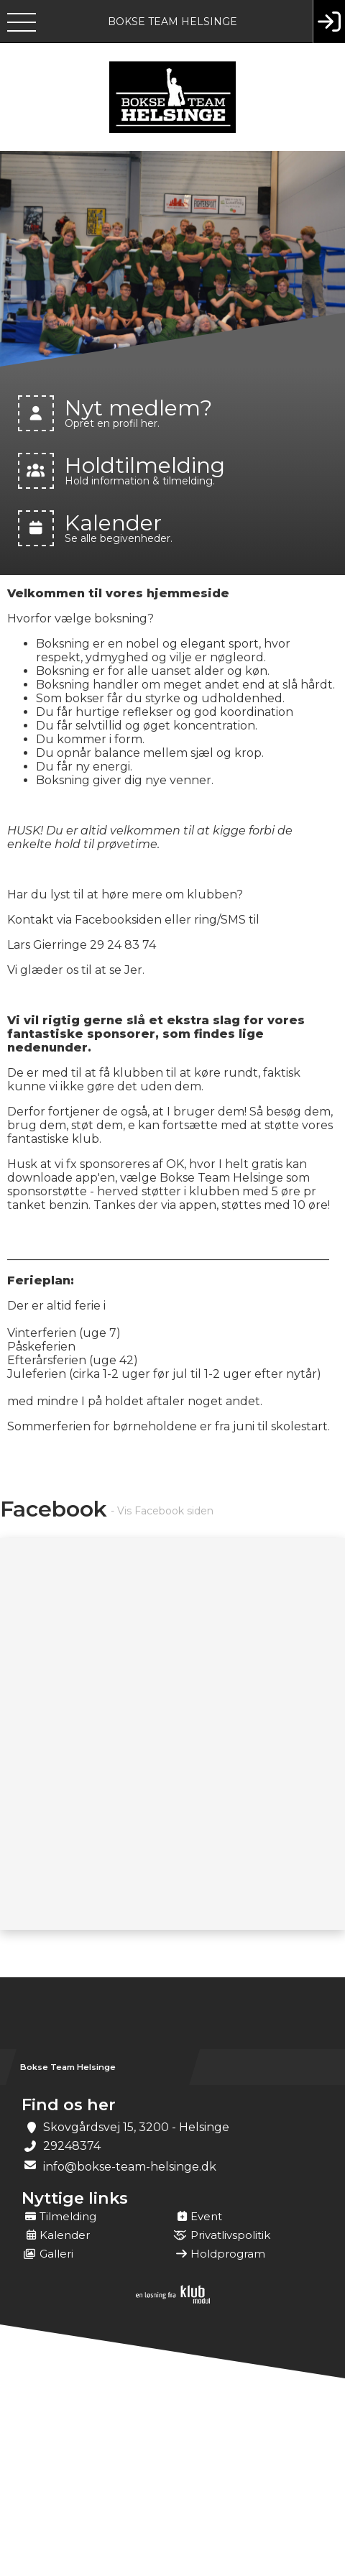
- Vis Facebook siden (162, 1510)
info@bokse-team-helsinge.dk (129, 2167)
